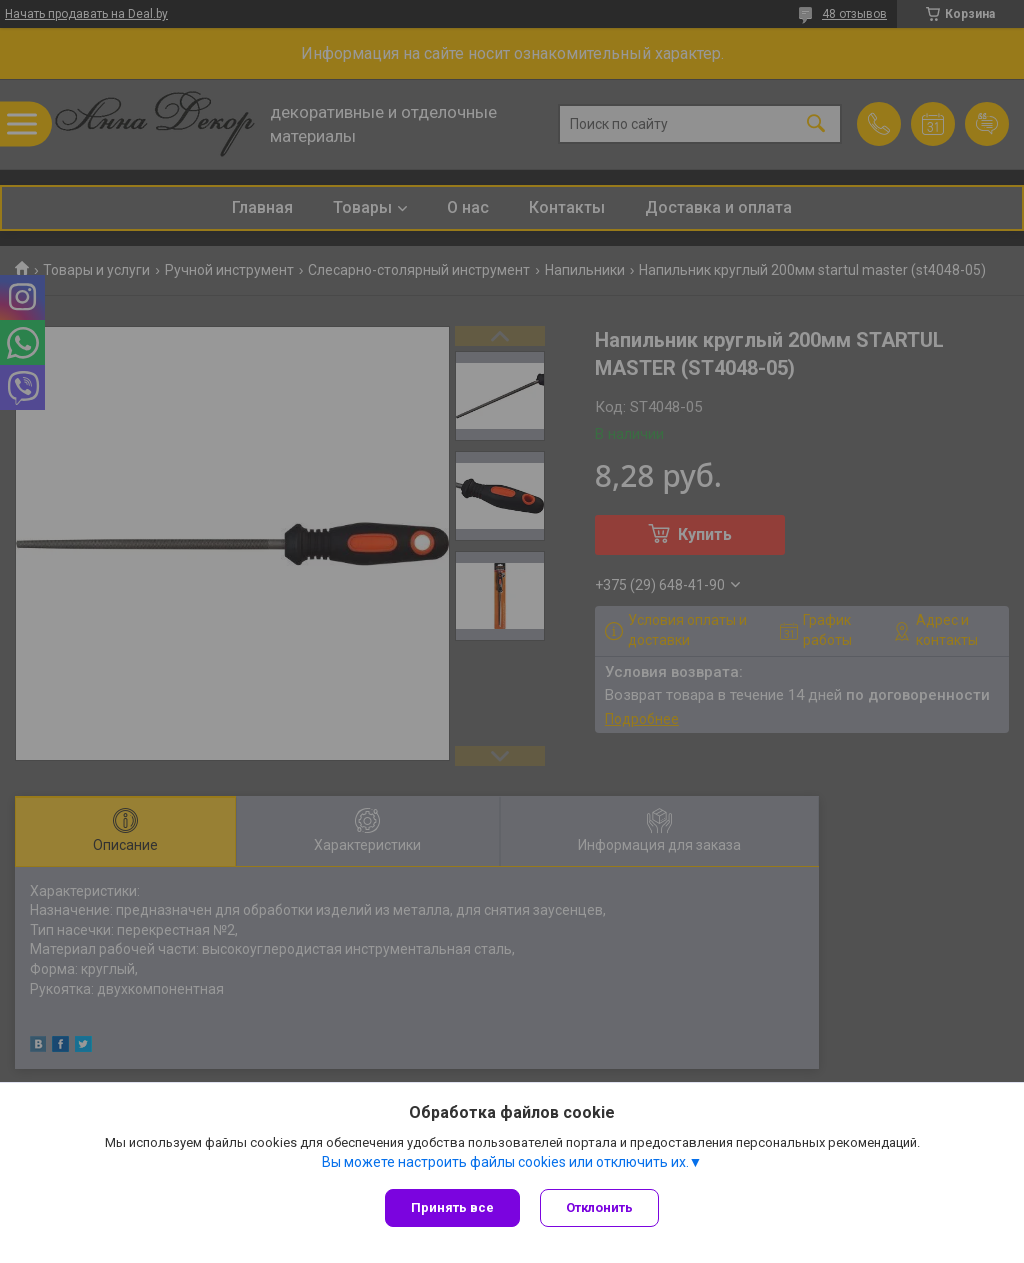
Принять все (452, 1207)
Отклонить (599, 1207)
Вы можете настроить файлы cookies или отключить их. (505, 1162)
